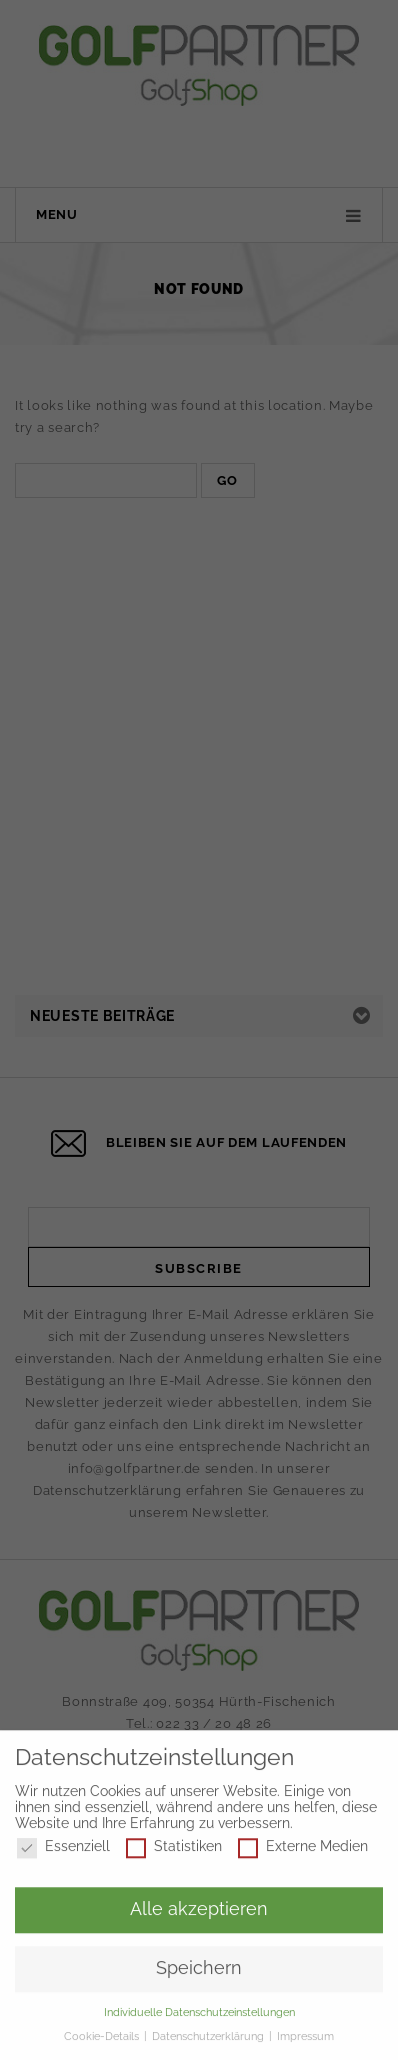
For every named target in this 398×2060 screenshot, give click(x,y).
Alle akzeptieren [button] (199, 1916)
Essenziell (63, 1854)
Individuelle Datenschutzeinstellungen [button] (199, 2019)
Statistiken (174, 1854)
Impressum (305, 2043)
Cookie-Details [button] (103, 2043)
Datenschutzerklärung (209, 2043)
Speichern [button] (199, 1975)
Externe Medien (303, 1854)
